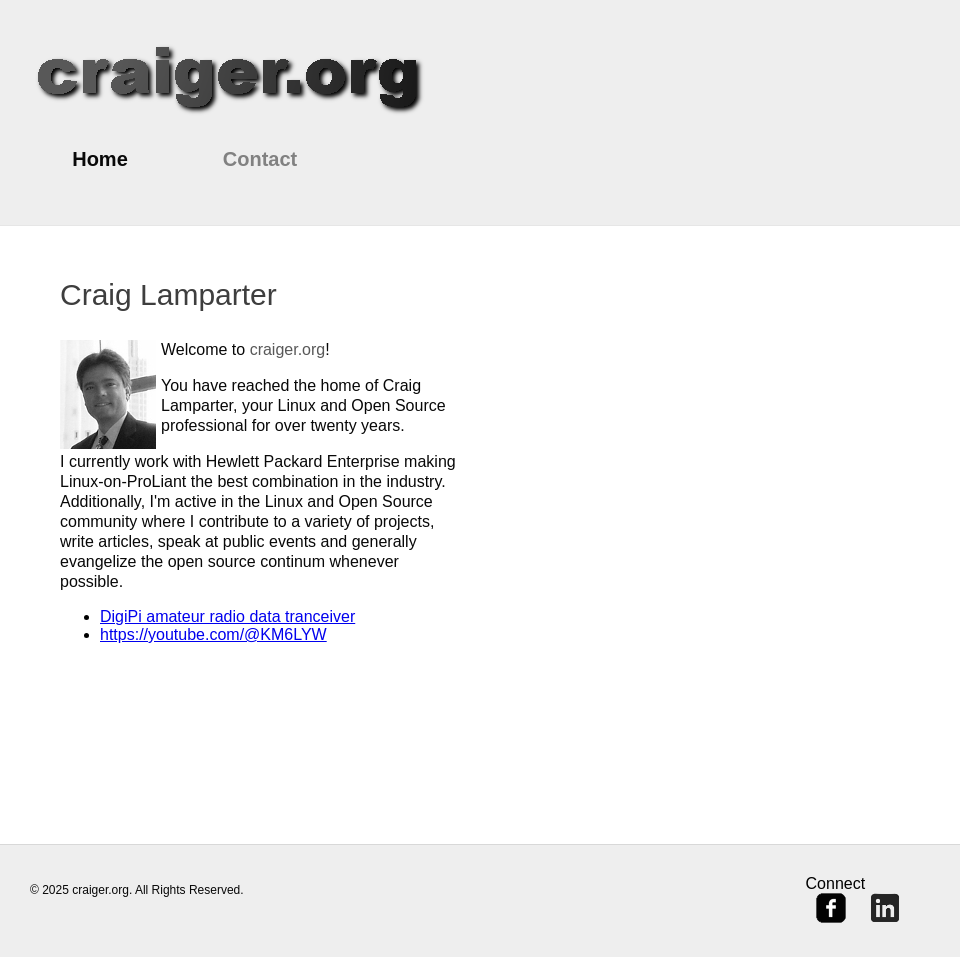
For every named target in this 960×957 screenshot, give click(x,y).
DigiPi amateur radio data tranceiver (227, 616)
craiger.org (288, 349)
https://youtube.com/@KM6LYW (213, 634)
